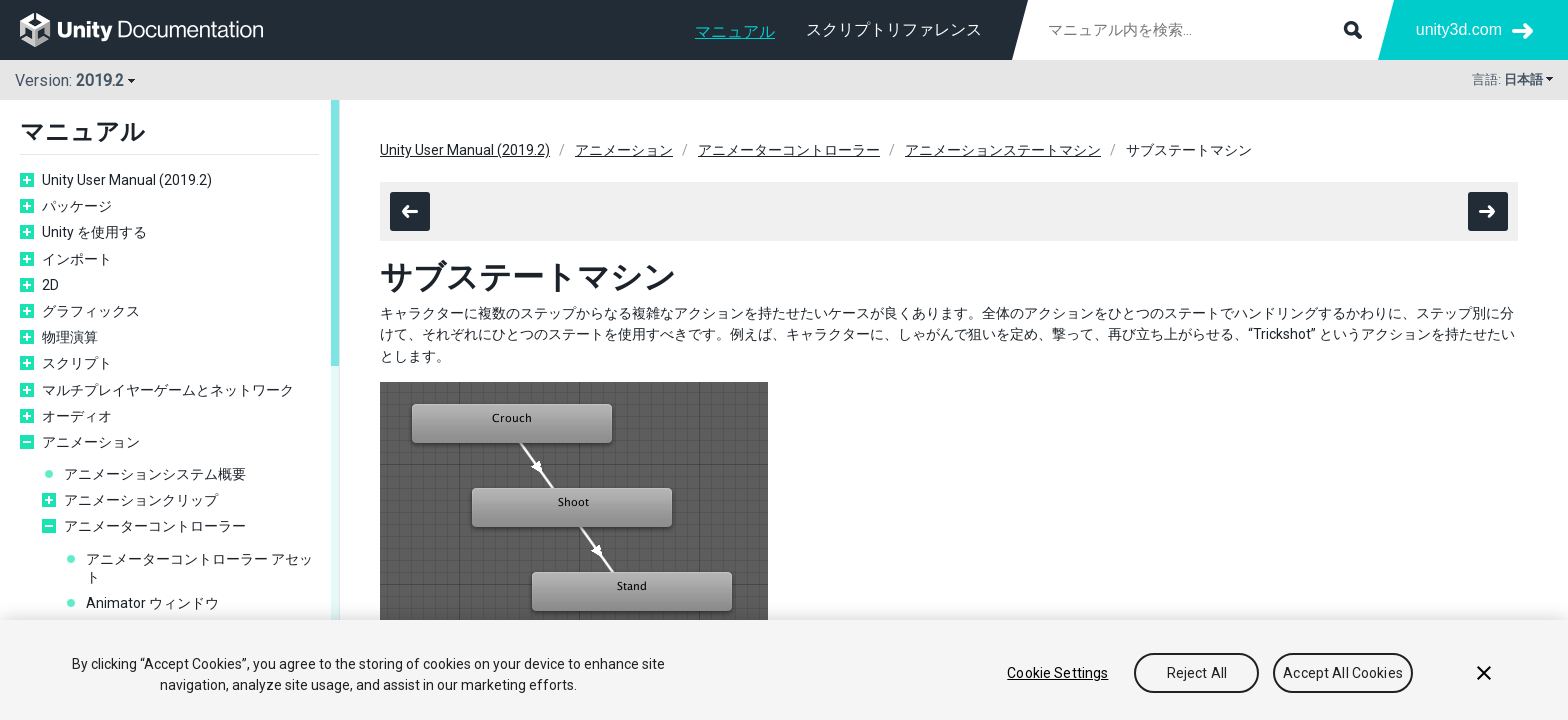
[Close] (1484, 673)
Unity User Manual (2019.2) (127, 180)
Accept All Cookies (1343, 673)
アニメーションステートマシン (1003, 150)
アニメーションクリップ (141, 500)
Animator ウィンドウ (152, 603)
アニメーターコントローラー (155, 526)
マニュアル (735, 31)
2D (50, 285)
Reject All (1197, 673)
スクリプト (77, 363)
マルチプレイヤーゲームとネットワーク (168, 390)
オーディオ (77, 416)
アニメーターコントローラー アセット (199, 568)
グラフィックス (91, 311)
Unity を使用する (94, 232)
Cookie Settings (1057, 673)
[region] (784, 670)
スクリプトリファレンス (894, 29)
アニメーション (91, 442)
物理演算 (70, 337)
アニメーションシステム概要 (155, 474)
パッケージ (77, 206)
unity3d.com (1459, 29)
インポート (77, 259)
